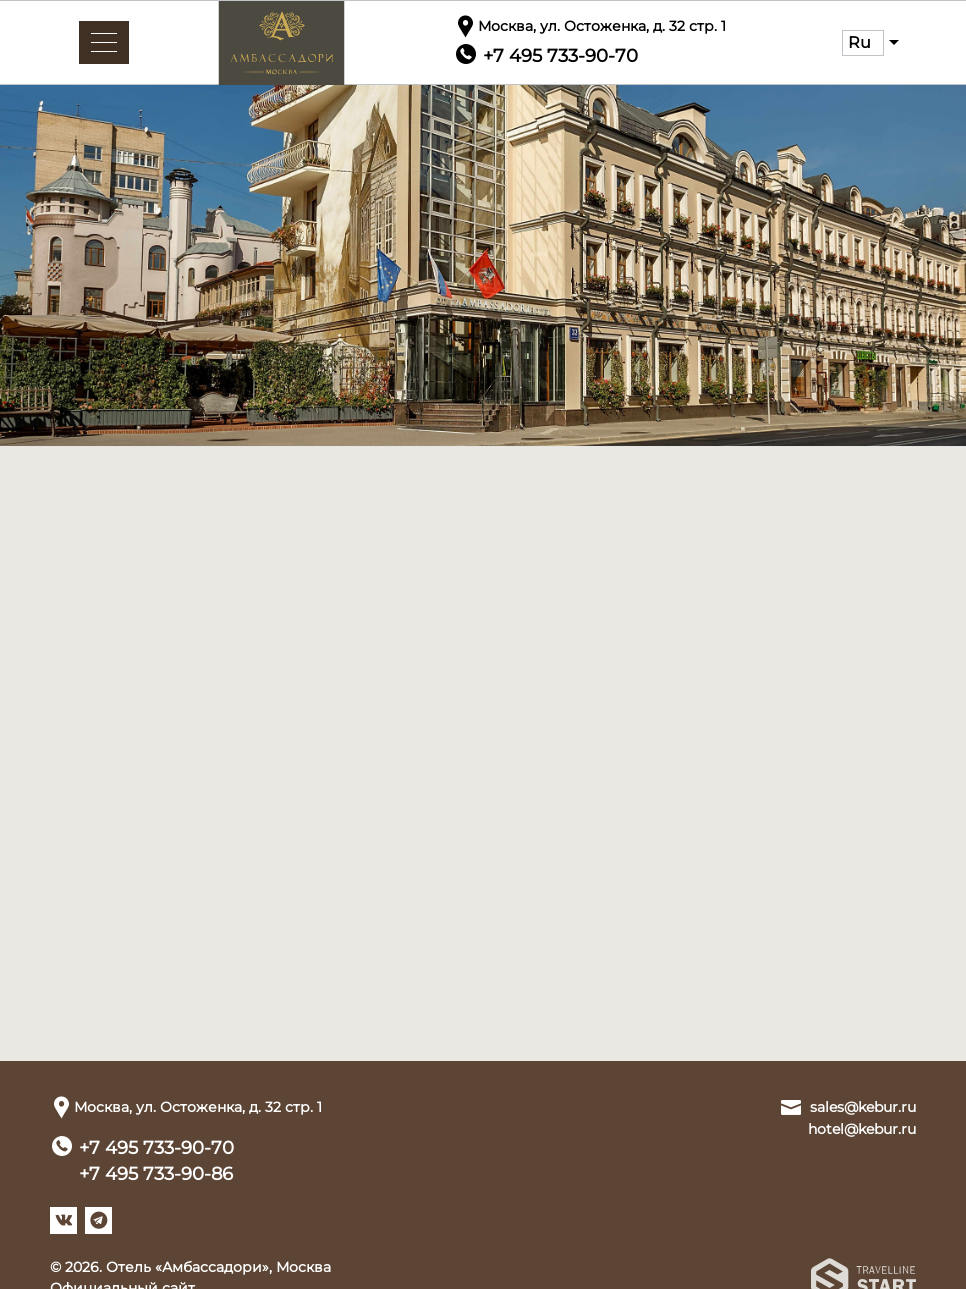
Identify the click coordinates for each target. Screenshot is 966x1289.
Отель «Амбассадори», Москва (218, 1267)
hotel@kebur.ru (862, 1129)
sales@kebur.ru (863, 1107)
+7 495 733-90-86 (156, 1174)
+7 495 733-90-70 (156, 1148)
